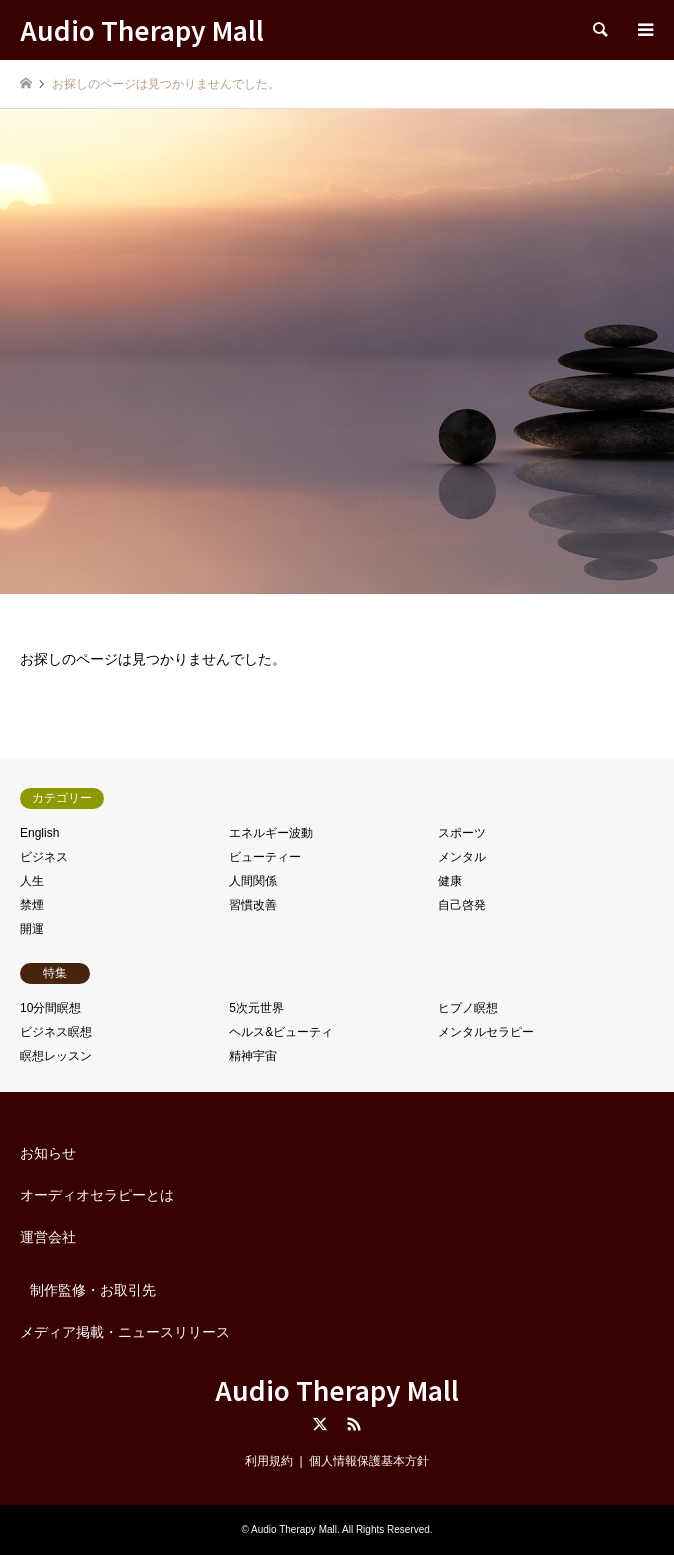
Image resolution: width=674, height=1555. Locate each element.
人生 (32, 881)
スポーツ (462, 833)
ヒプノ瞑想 (468, 1008)
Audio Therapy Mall (337, 1389)
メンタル (462, 857)
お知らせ (48, 1153)
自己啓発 (462, 905)
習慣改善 (253, 905)
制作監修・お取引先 (93, 1290)
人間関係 (253, 881)
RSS (354, 1424)
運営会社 (48, 1237)
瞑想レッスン (56, 1056)
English (39, 833)
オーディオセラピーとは (97, 1195)
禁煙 (32, 905)
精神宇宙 (253, 1056)
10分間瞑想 (50, 1008)
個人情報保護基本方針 (369, 1461)
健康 (450, 881)
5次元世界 (256, 1008)
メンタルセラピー (486, 1032)
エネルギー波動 (271, 833)
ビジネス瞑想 (56, 1032)
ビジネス (44, 857)
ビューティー (265, 857)
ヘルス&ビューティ (281, 1032)
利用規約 (269, 1461)
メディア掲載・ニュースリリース (125, 1332)
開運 (32, 929)
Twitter (320, 1424)
